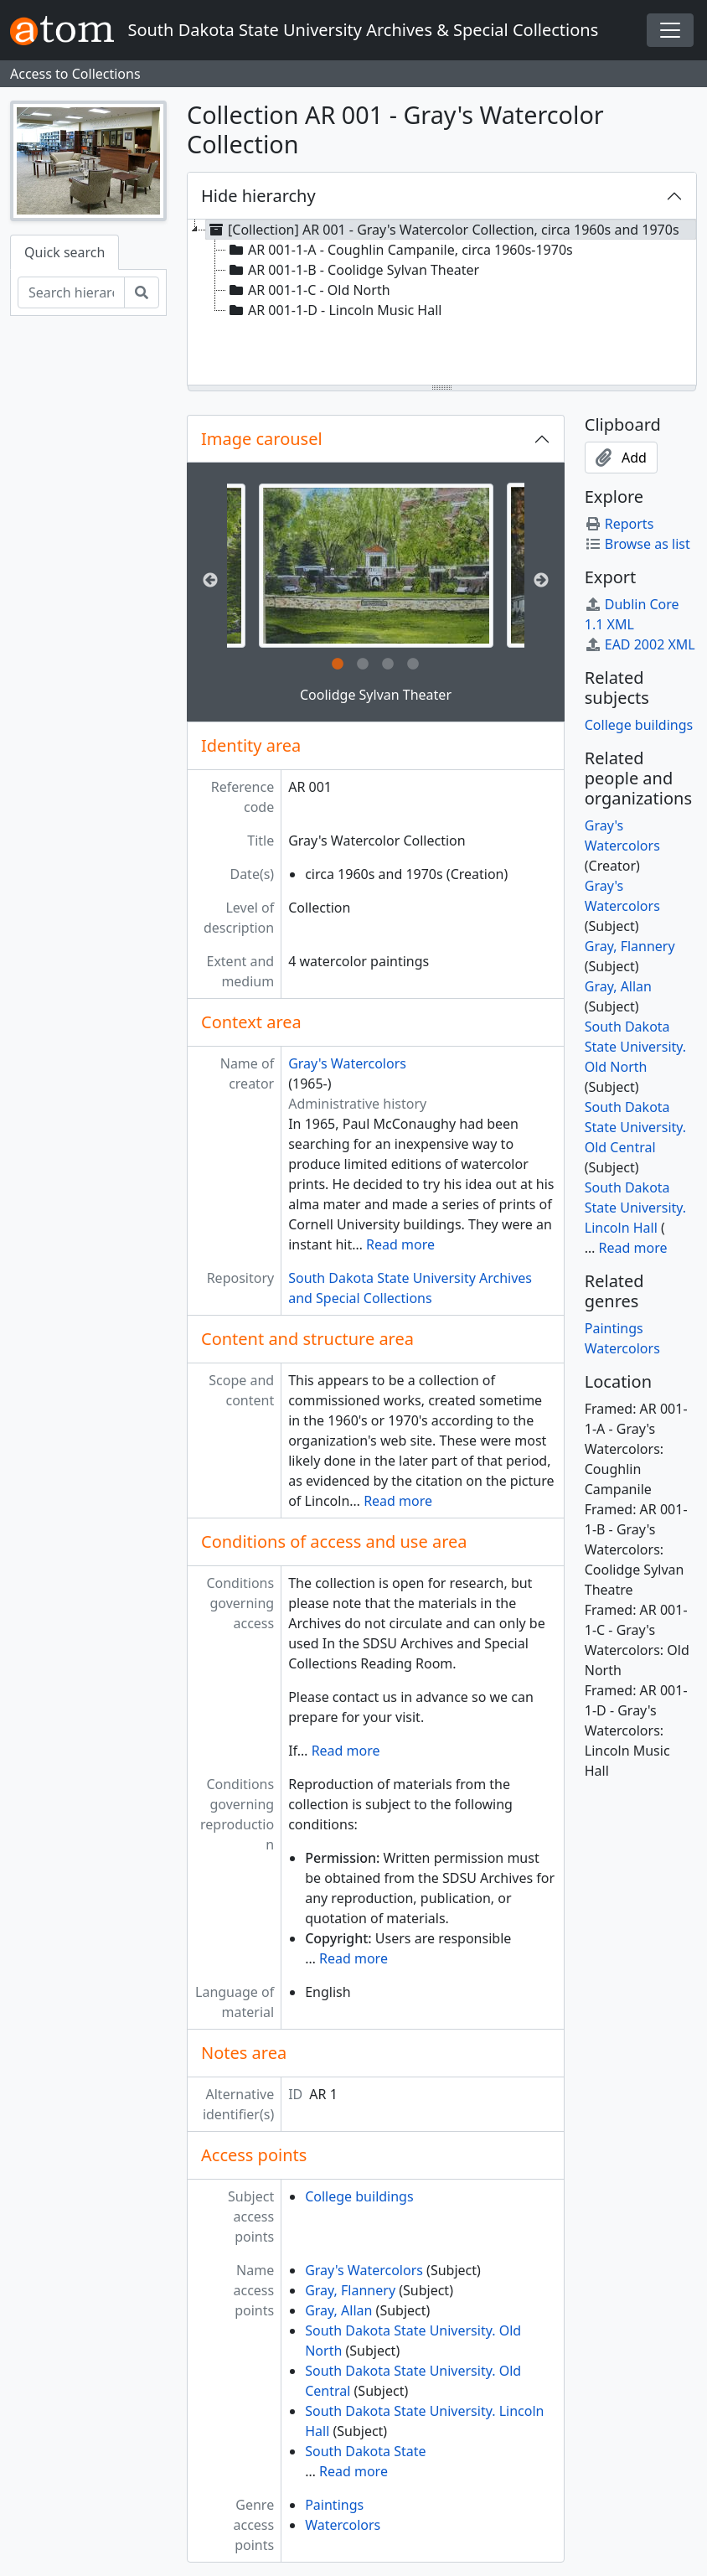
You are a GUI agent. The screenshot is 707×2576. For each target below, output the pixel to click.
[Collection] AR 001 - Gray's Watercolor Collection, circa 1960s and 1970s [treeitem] (442, 230)
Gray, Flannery (350, 2290)
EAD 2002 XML (640, 644)
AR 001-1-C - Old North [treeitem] (308, 290)
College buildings (359, 2196)
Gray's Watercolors (347, 1063)
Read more (400, 1244)
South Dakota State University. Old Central (635, 1127)
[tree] (442, 303)
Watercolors (342, 2525)
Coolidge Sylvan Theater (376, 694)
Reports (619, 524)
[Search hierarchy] (71, 292)
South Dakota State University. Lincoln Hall (635, 1207)
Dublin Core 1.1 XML (632, 614)
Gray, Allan (338, 2310)
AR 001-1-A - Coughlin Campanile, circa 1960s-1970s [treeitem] (399, 250)
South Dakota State (365, 2451)
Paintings (334, 2505)
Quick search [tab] (64, 252)
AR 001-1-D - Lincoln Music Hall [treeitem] (333, 310)
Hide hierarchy (258, 195)
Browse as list (637, 544)
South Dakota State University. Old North (635, 1046)
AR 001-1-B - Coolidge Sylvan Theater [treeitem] (352, 270)
